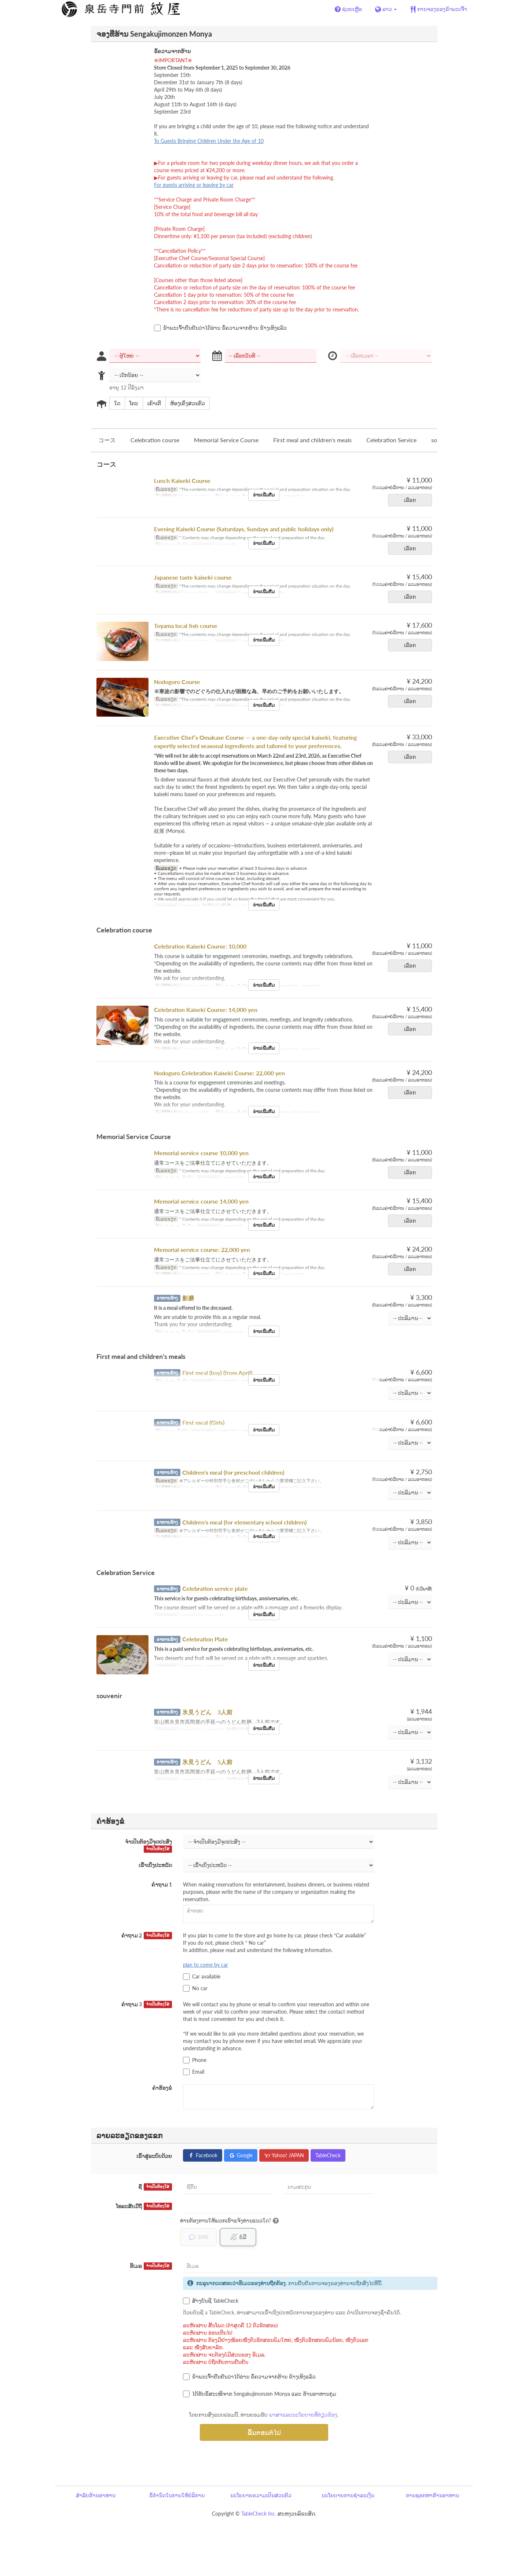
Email (193, 2072)
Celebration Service (391, 439)
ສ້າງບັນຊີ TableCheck (210, 2301)
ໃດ (114, 403)
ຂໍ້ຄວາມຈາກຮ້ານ (172, 51)
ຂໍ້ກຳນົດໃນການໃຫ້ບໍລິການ (177, 2495)
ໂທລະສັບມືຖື (144, 2206)
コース (107, 439)
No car (195, 1988)
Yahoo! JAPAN (284, 2155)
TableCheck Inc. (258, 2513)
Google (241, 2155)
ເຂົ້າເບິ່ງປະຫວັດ (155, 1865)
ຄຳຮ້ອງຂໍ (162, 2088)
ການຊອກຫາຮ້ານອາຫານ (432, 2495)
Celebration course (155, 439)
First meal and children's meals (312, 439)
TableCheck (328, 2155)
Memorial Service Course (226, 439)
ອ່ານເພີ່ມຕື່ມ (264, 495)
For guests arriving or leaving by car (194, 185)
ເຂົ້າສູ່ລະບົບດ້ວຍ (154, 2156)
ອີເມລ (151, 2266)
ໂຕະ (131, 403)
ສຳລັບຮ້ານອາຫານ (95, 2495)
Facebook (202, 2155)
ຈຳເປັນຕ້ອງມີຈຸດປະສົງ (148, 1845)
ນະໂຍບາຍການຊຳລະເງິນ (348, 2495)
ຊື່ (155, 2187)
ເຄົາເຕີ (152, 403)
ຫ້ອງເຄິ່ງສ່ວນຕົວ (185, 403)
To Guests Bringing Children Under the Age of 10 (209, 141)
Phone (194, 2060)
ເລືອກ (412, 500)
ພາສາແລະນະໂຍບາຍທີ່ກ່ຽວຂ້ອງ (303, 2414)
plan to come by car (205, 1965)
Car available (201, 1976)
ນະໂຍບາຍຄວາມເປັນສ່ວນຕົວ (261, 2495)
